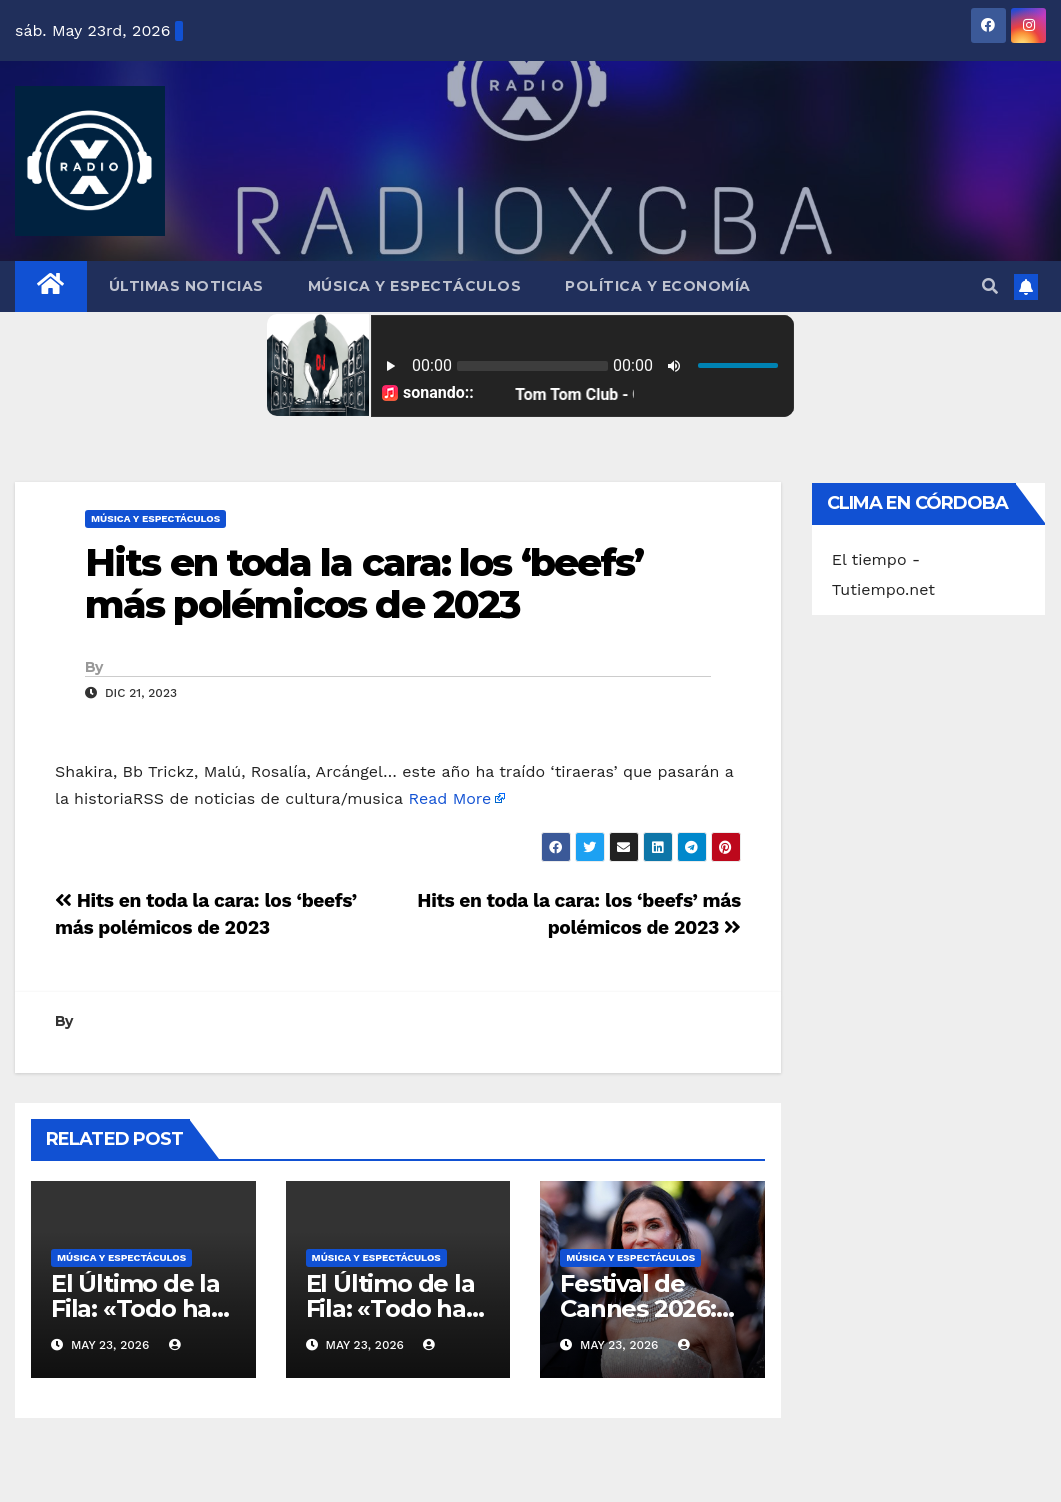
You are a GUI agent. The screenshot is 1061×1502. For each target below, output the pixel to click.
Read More (450, 798)
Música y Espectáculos (415, 286)
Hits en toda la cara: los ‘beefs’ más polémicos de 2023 (364, 583)
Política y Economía (658, 286)
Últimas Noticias (186, 286)
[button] (990, 286)
